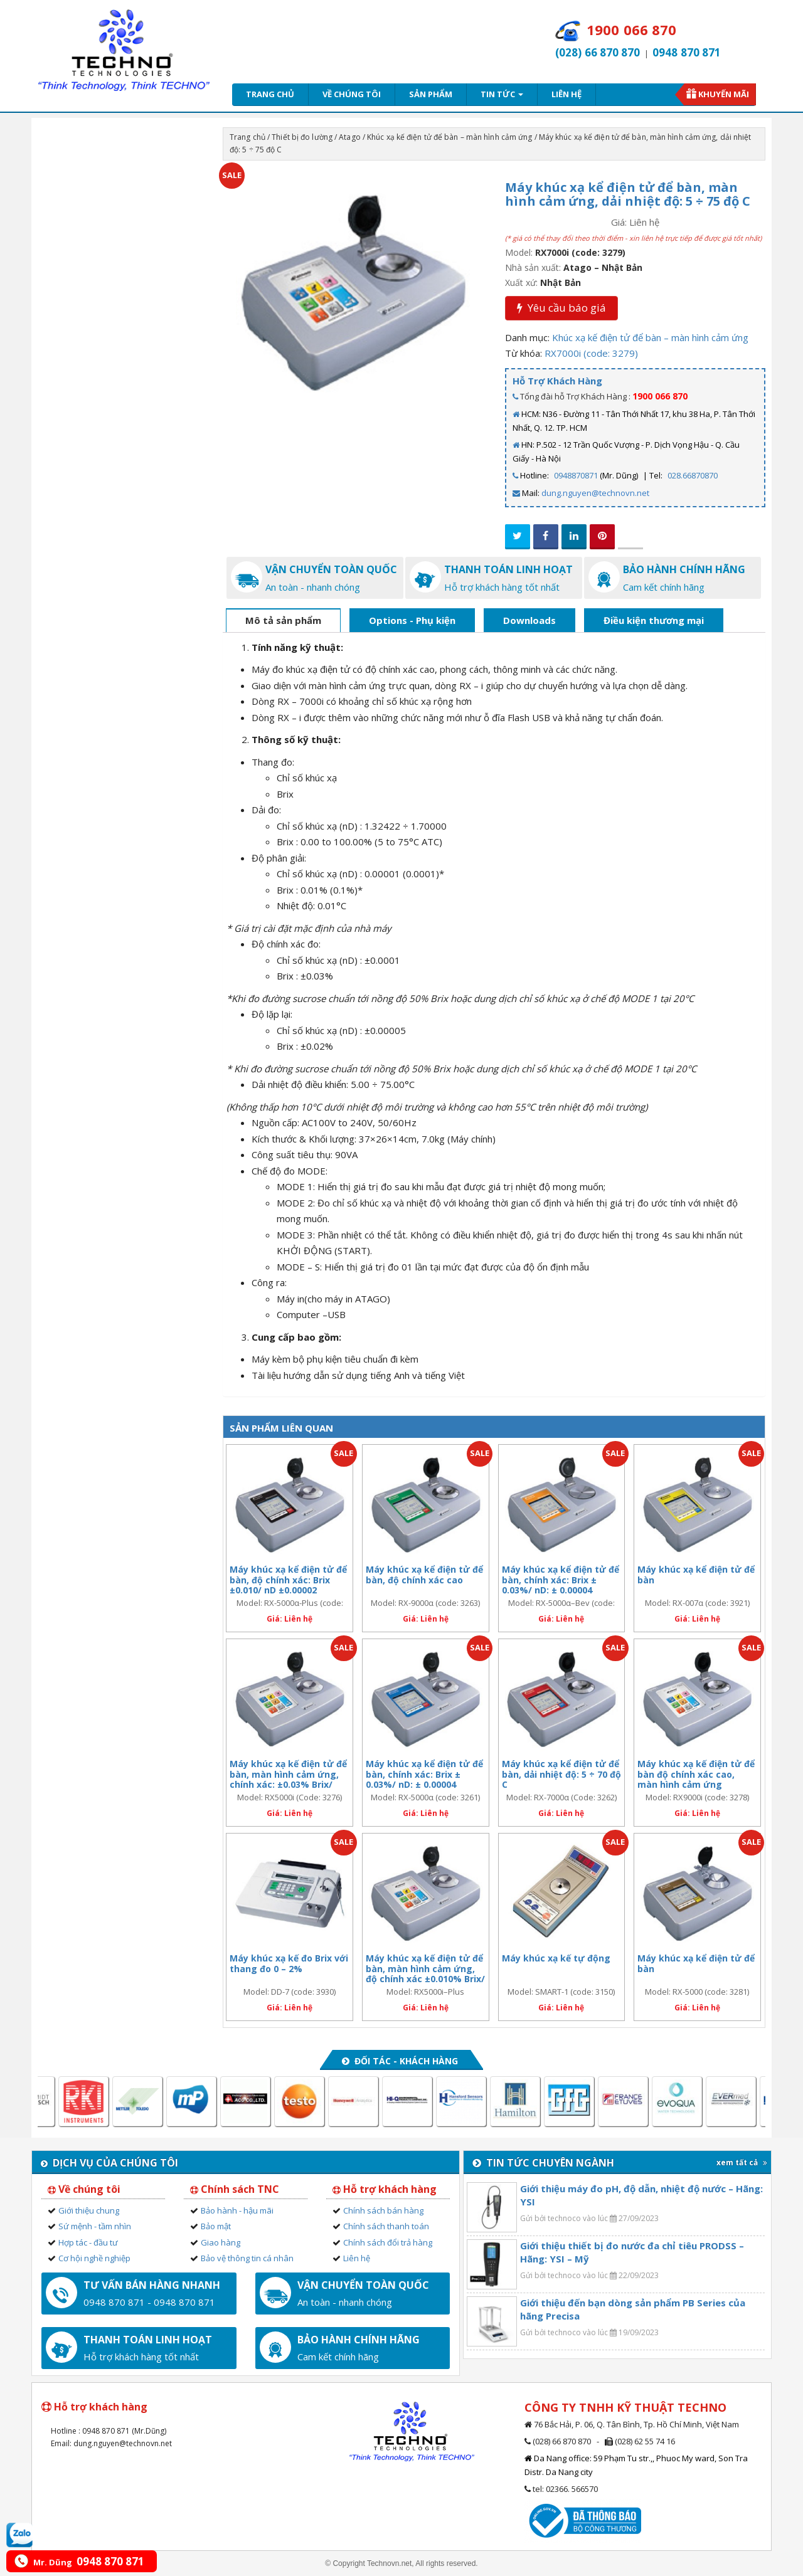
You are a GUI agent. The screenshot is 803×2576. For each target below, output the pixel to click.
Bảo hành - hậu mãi (237, 2210)
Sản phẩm (430, 94)
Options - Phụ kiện (412, 620)
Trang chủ (270, 94)
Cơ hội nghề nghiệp (94, 2258)
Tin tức (502, 94)
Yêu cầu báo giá (561, 307)
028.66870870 (692, 475)
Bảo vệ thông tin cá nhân (247, 2258)
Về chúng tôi (351, 94)
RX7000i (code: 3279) (591, 353)
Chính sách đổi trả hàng (387, 2242)
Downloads (529, 620)
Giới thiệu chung (88, 2210)
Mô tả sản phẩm (283, 620)
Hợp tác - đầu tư (88, 2242)
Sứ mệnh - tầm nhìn (94, 2226)
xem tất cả (741, 2162)
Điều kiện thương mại (654, 620)
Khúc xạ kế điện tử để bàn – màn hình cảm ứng (449, 137)
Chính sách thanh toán (386, 2226)
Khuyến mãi (723, 94)
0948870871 (576, 475)
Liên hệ (566, 94)
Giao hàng (220, 2242)
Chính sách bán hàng (383, 2210)
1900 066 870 (660, 396)
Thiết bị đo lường (302, 137)
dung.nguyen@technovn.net (595, 493)
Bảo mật (216, 2226)
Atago (350, 137)
